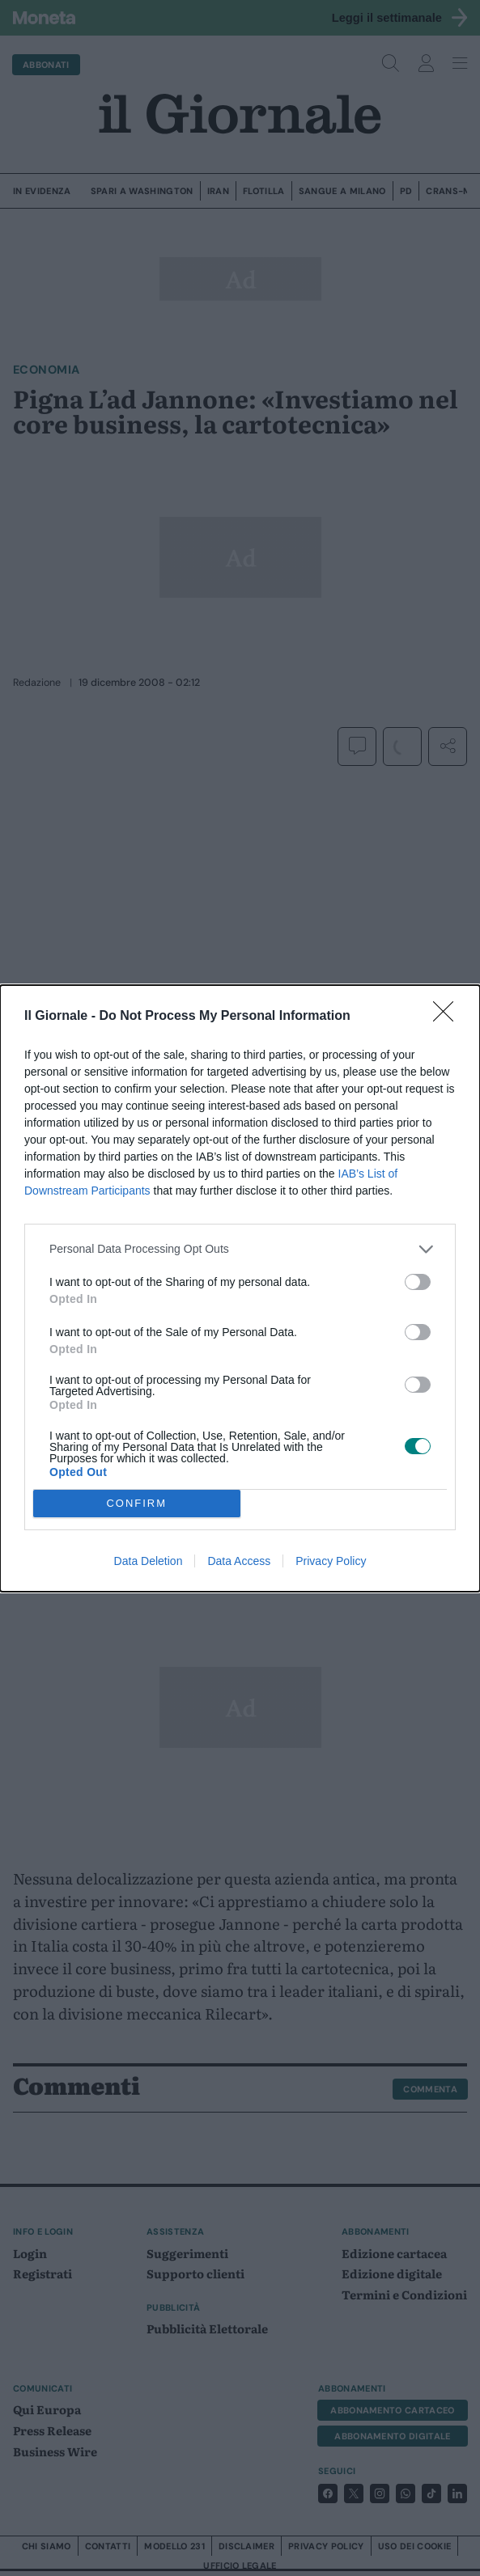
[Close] (448, 1016)
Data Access (238, 1560)
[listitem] (240, 1249)
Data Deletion (148, 1560)
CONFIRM (136, 1502)
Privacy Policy (330, 1560)
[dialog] (240, 1288)
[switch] (418, 1282)
